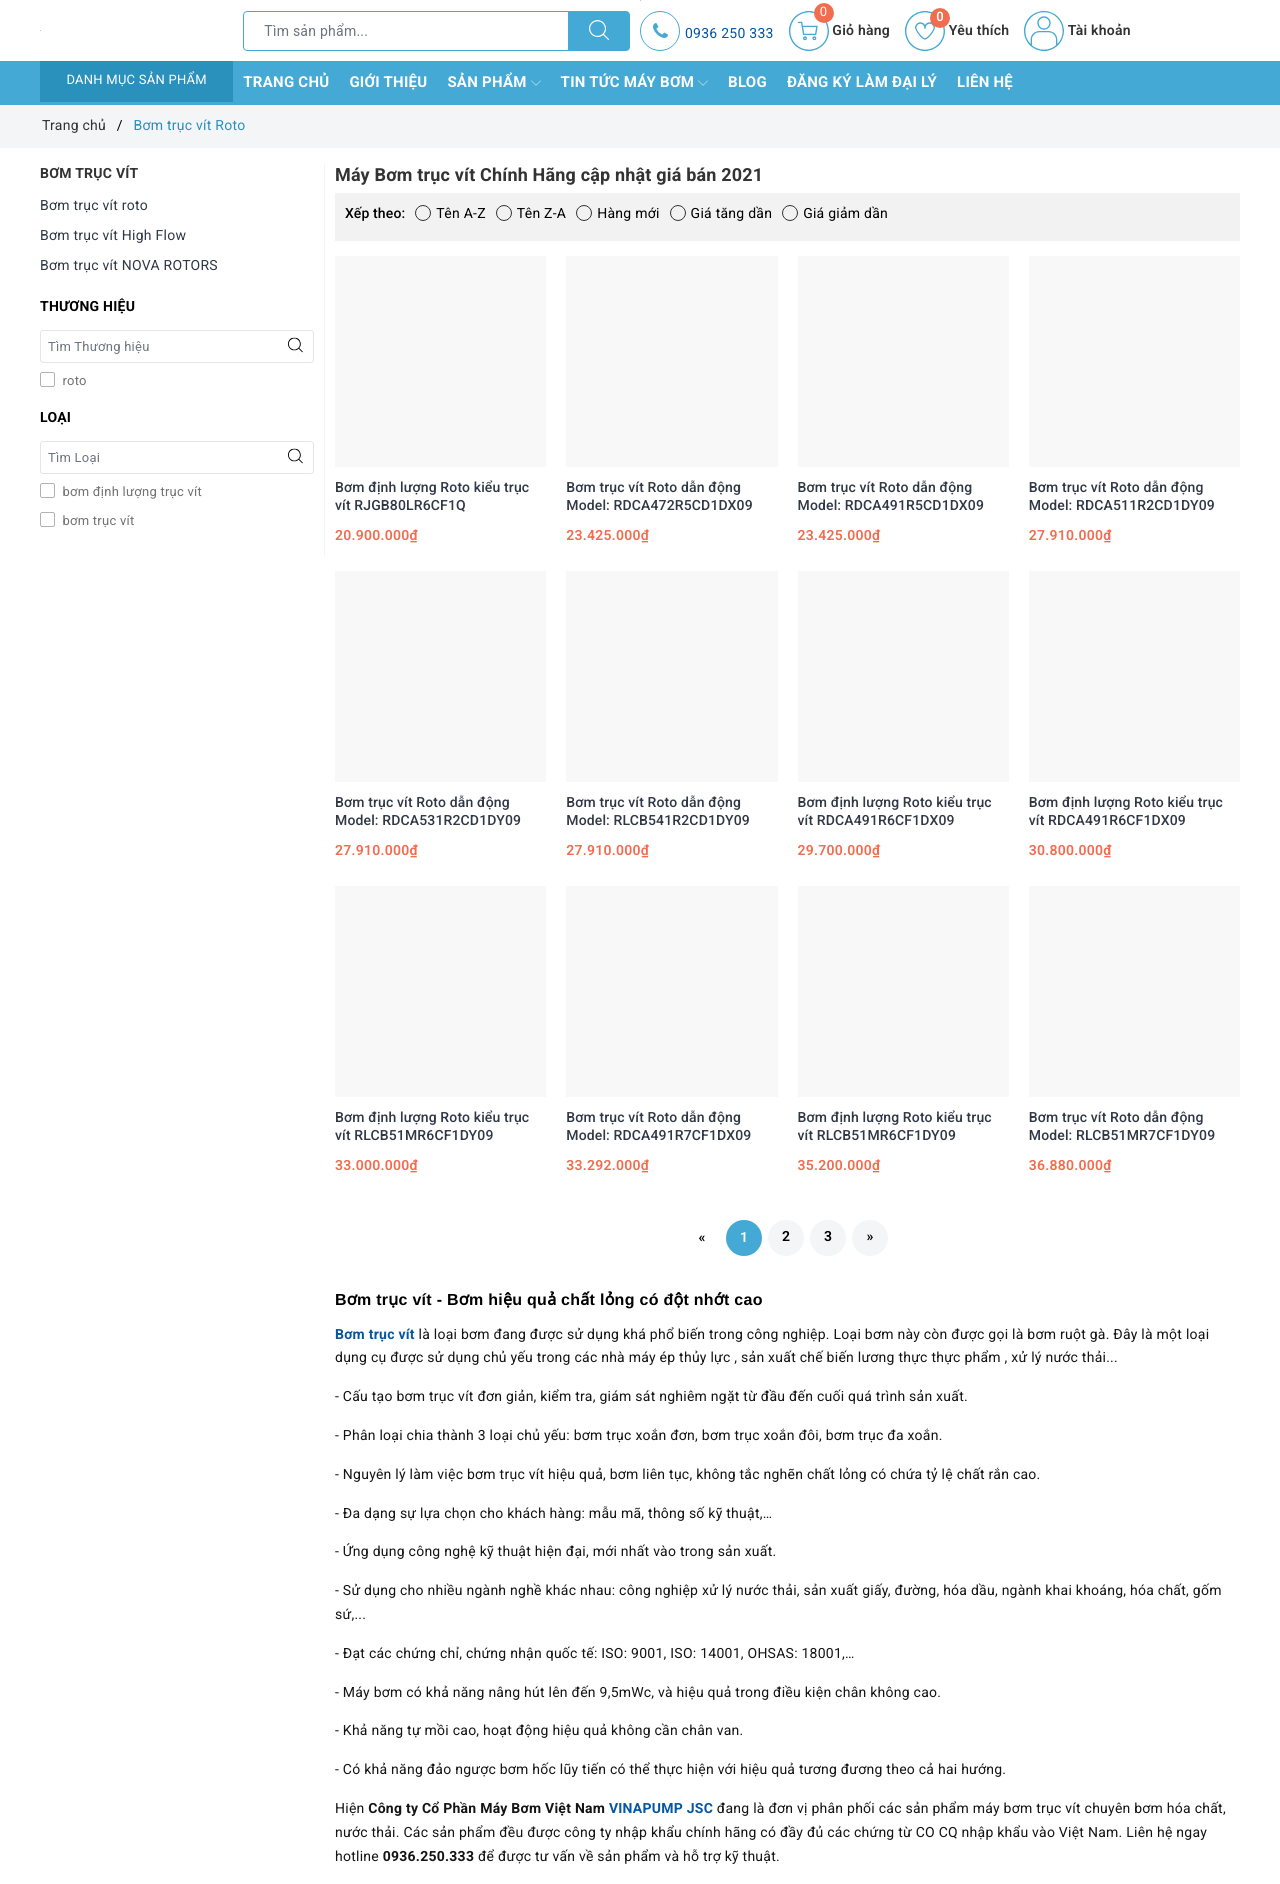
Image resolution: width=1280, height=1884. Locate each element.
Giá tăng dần (721, 214)
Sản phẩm (493, 83)
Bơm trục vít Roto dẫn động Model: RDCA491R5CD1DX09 (891, 497)
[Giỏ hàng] (839, 31)
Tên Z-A (531, 214)
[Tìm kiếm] (599, 31)
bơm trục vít (96, 521)
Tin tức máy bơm (635, 83)
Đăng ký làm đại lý (862, 82)
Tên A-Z (450, 214)
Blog (747, 82)
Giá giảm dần (835, 214)
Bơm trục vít (375, 1335)
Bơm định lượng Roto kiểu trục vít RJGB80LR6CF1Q (432, 497)
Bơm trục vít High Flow (113, 236)
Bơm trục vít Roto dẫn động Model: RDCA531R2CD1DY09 (428, 812)
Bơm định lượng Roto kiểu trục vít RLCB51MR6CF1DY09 (432, 1127)
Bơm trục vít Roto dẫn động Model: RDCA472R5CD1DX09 (659, 497)
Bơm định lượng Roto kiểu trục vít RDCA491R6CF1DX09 (895, 812)
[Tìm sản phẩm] (406, 31)
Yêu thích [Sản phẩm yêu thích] (957, 31)
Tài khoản (1077, 31)
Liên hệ (985, 82)
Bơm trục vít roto (94, 206)
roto (73, 381)
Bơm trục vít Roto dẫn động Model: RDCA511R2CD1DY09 (1122, 497)
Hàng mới (617, 214)
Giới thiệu (388, 82)
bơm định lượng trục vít (130, 492)
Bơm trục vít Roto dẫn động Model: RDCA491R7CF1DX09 (658, 1127)
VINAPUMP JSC (661, 1809)
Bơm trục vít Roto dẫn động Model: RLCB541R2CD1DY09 (658, 812)
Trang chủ (286, 82)
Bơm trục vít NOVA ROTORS (129, 266)
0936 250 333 (729, 34)
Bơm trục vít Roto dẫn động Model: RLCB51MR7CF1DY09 (1122, 1127)
